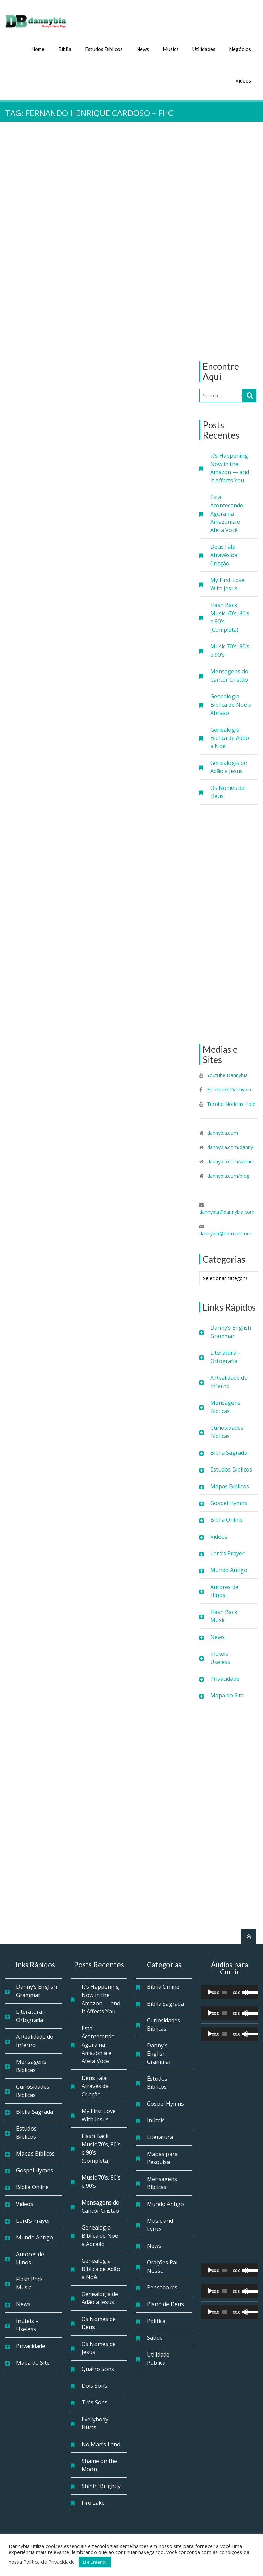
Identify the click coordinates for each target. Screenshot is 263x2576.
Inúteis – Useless (221, 1657)
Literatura (160, 2136)
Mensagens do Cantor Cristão (229, 675)
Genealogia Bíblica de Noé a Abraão (230, 704)
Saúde (155, 2337)
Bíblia (64, 48)
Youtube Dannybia (227, 1074)
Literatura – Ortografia (225, 1356)
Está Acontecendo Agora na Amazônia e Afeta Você (226, 513)
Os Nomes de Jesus (99, 2347)
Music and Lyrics (160, 2224)
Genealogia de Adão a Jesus (228, 766)
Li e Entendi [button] (95, 2562)
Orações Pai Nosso (162, 2266)
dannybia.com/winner (230, 1161)
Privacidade (224, 1678)
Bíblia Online (226, 1519)
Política (156, 2320)
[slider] (225, 1991)
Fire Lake (93, 2502)
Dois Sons (94, 2385)
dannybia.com (222, 1132)
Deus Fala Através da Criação (223, 554)
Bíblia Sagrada (228, 1452)
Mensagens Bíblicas (225, 1406)
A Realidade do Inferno (229, 1381)
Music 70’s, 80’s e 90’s (229, 650)
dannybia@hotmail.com (225, 1232)
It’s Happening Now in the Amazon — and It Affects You (229, 467)
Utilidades (203, 48)
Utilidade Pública (158, 2358)
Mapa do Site (227, 1695)
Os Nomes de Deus (227, 791)
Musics (171, 48)
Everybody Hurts (95, 2422)
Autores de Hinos (224, 1590)
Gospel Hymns (228, 1502)
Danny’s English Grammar (230, 1331)
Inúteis (156, 2119)
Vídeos (243, 80)
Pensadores (162, 2286)
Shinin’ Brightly (101, 2485)
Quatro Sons (98, 2368)
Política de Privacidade (49, 2561)
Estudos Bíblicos (104, 48)
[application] (229, 1991)
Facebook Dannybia (228, 1089)
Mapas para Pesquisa (162, 2157)
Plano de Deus (165, 2303)
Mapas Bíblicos (229, 1485)
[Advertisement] (228, 240)
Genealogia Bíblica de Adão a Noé (229, 737)
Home (38, 48)
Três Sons (95, 2401)
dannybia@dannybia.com (226, 1211)
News (142, 48)
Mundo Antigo (228, 1569)
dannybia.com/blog (228, 1175)
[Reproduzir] (209, 1991)
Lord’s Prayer (227, 1552)
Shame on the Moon (99, 2464)
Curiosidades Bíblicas (226, 1431)
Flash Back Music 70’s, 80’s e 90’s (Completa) (229, 617)
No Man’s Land (101, 2443)
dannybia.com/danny (230, 1146)
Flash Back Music (223, 1615)
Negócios (240, 48)
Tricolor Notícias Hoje (231, 1103)
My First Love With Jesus (227, 583)
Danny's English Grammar (159, 2053)
